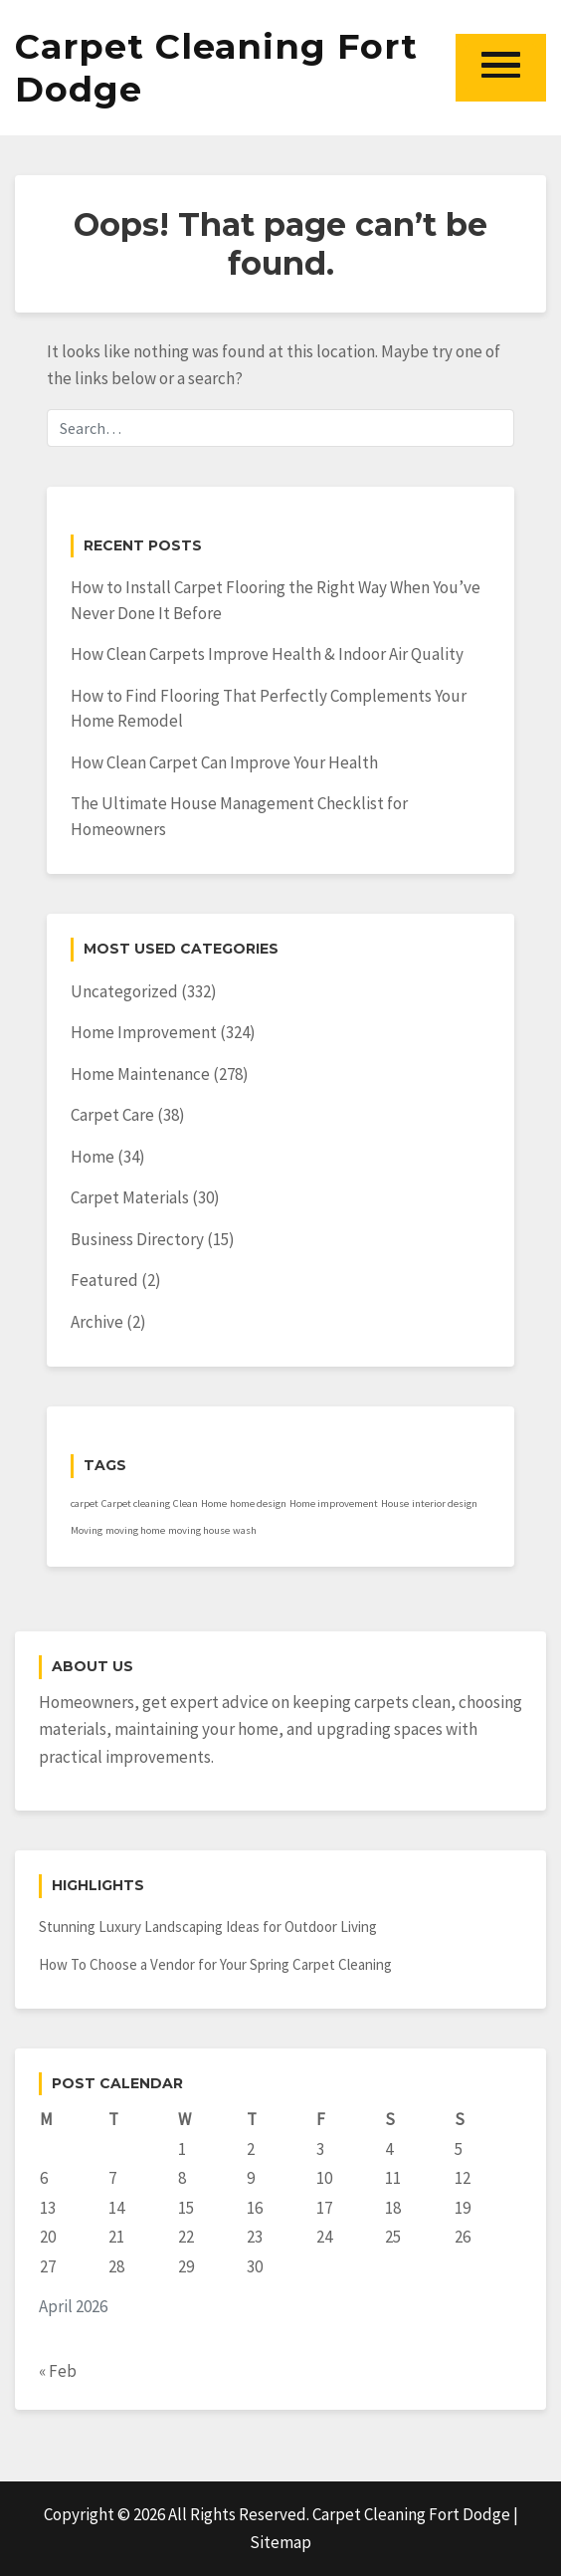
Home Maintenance (140, 1074)
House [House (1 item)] (395, 1503)
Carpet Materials (130, 1197)
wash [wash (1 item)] (245, 1530)
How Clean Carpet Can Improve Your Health (224, 762)
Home (92, 1157)
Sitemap (280, 2542)
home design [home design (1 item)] (258, 1503)
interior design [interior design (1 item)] (444, 1503)
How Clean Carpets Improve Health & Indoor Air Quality (267, 654)
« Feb (58, 2371)
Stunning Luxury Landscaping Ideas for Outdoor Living (208, 1926)
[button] (501, 67)
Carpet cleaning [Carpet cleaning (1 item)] (135, 1503)
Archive (97, 1322)
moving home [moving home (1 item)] (135, 1530)
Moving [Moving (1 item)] (86, 1530)
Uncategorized (124, 991)
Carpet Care (112, 1115)
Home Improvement (144, 1032)
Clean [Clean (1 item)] (185, 1503)
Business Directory (137, 1239)
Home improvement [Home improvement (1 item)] (333, 1503)
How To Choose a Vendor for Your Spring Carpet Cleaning (215, 1964)
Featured (104, 1280)
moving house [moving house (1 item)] (199, 1530)
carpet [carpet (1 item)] (84, 1503)
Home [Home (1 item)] (214, 1503)
